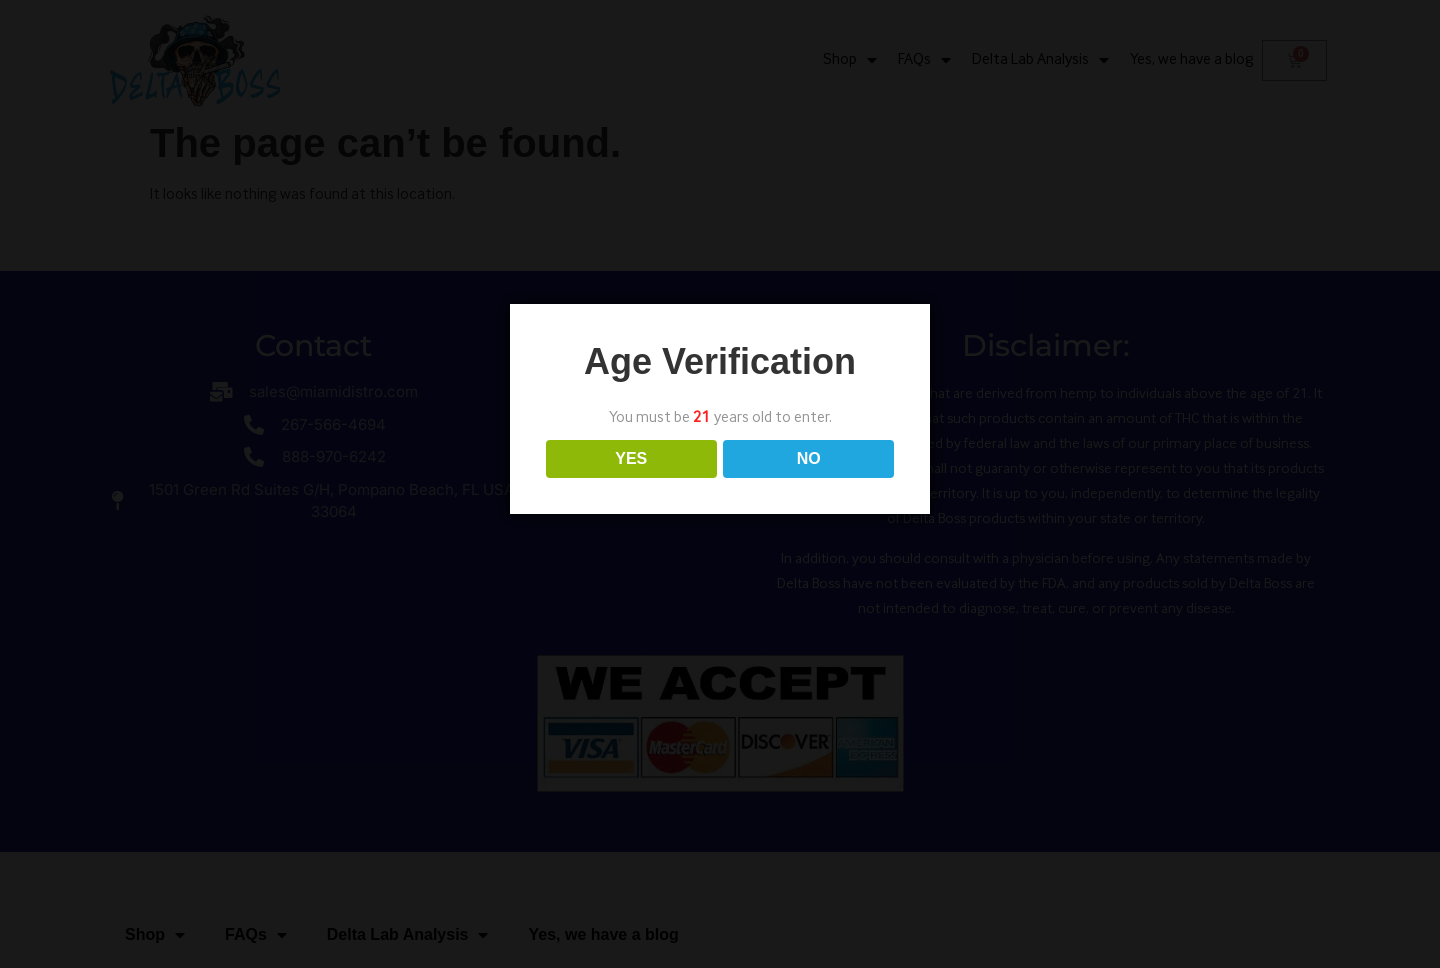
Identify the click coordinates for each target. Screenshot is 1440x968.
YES (631, 458)
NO (809, 458)
